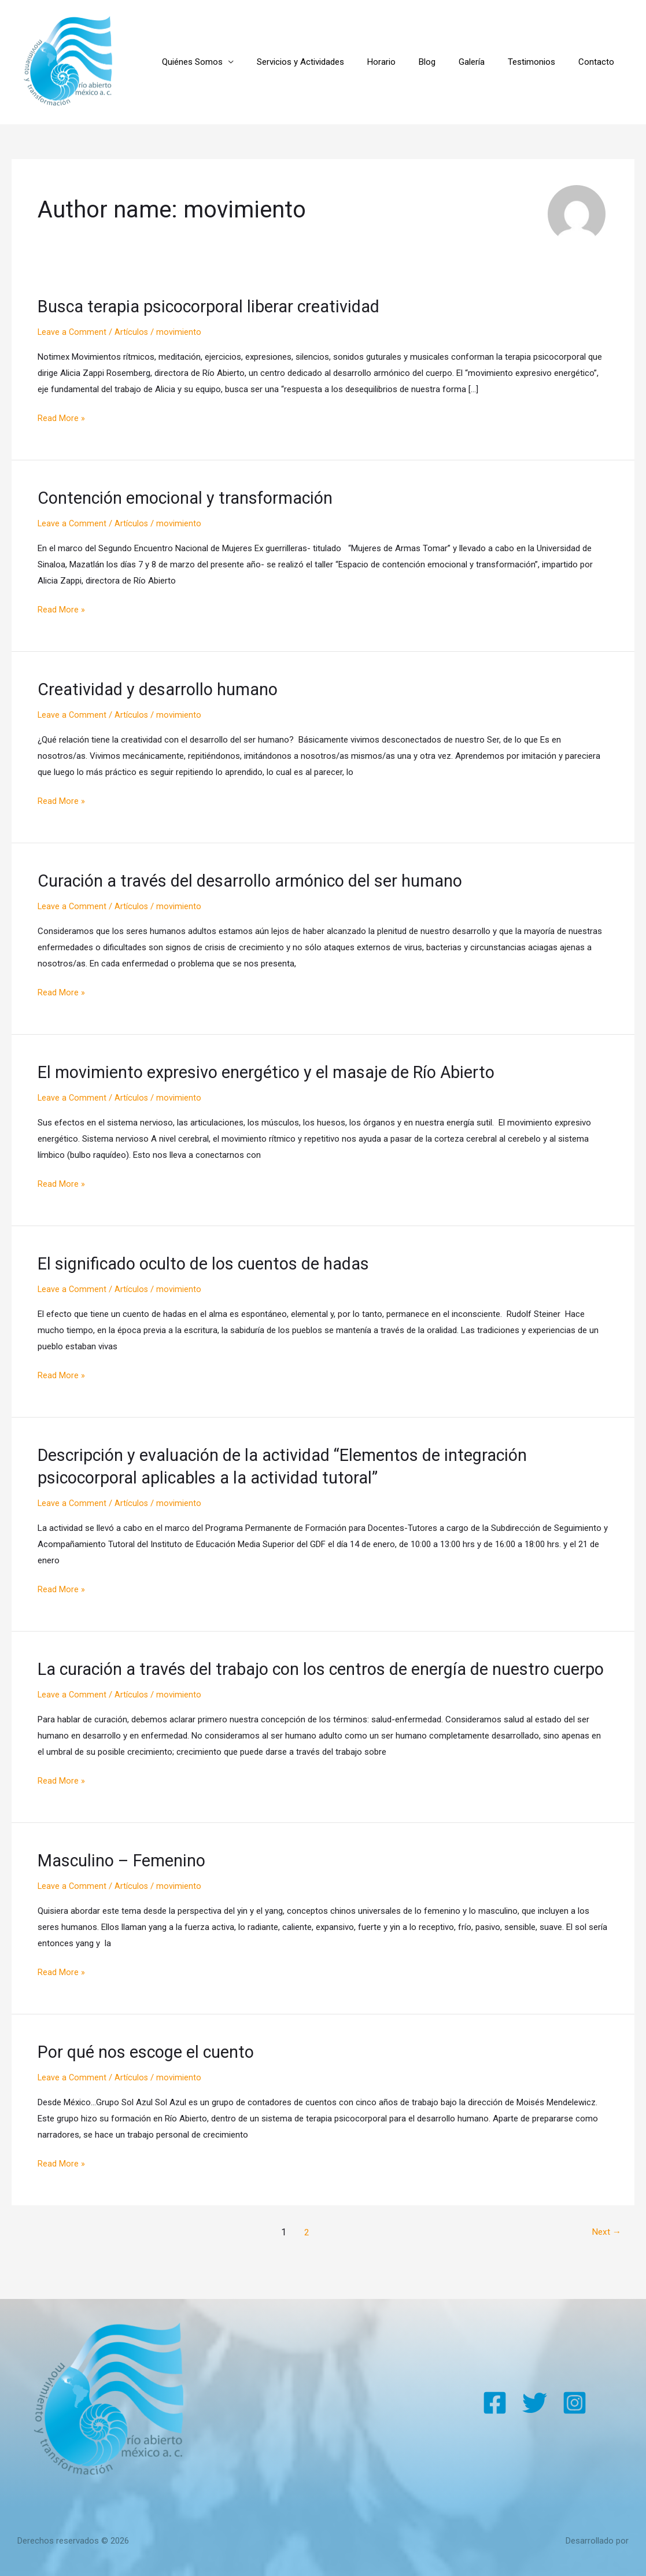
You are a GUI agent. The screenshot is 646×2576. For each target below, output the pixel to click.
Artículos (133, 332)
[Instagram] (574, 2403)
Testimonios (540, 62)
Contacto (599, 62)
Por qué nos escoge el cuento (151, 2072)
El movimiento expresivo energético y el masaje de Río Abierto (276, 1071)
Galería (486, 62)
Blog (447, 62)
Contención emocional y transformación (193, 498)
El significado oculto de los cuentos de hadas (211, 1262)
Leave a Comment (73, 332)
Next (605, 2252)
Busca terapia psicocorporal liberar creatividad (217, 306)
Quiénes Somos (230, 62)
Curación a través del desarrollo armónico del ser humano (260, 880)
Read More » (61, 417)
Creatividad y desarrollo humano (163, 688)
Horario (407, 62)
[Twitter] (535, 2403)
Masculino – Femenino (125, 1881)
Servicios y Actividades (332, 62)
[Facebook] (495, 2403)
